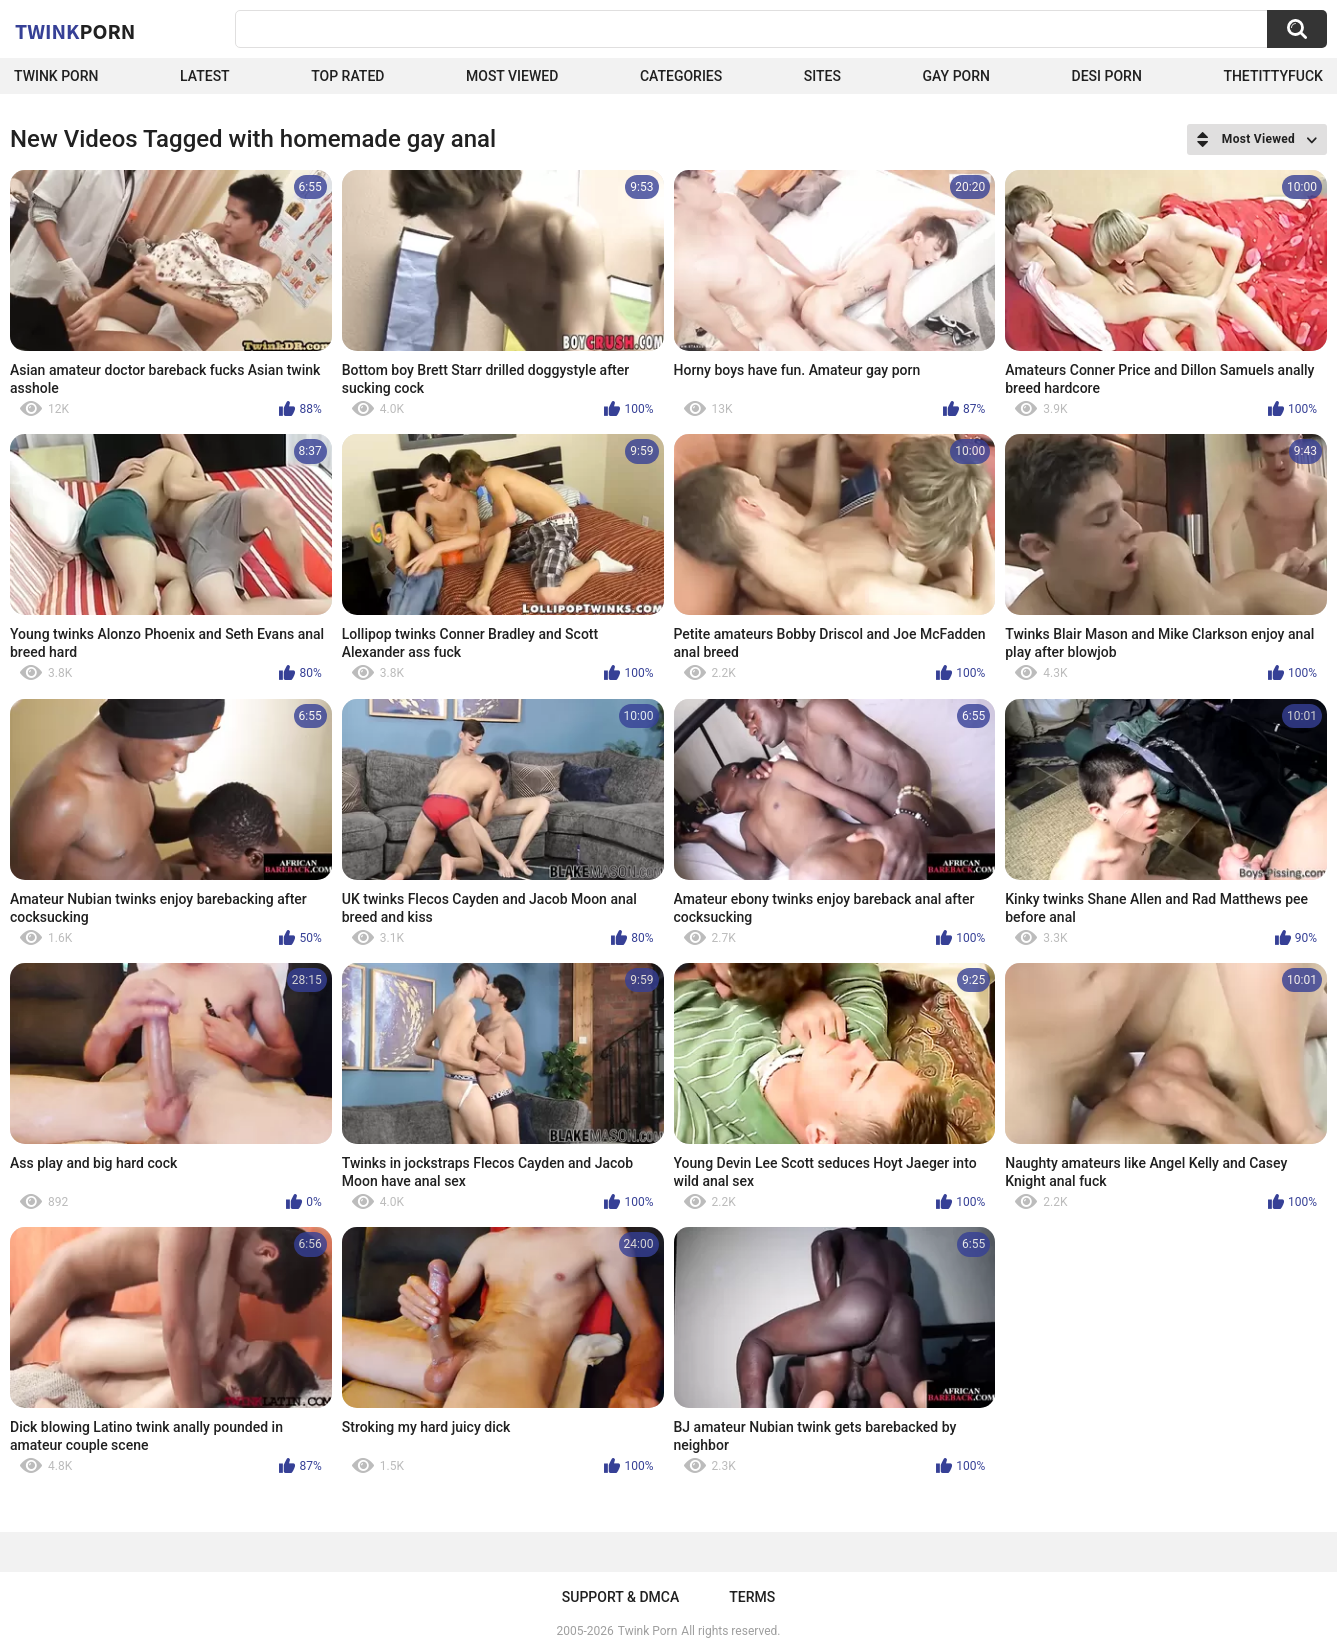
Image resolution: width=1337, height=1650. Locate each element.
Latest (205, 76)
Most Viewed (512, 76)
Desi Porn (1107, 76)
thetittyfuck (1273, 76)
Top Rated (347, 76)
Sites (822, 76)
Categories (681, 76)
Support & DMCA (620, 1597)
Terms (752, 1597)
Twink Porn (56, 76)
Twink (75, 31)
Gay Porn (956, 76)
